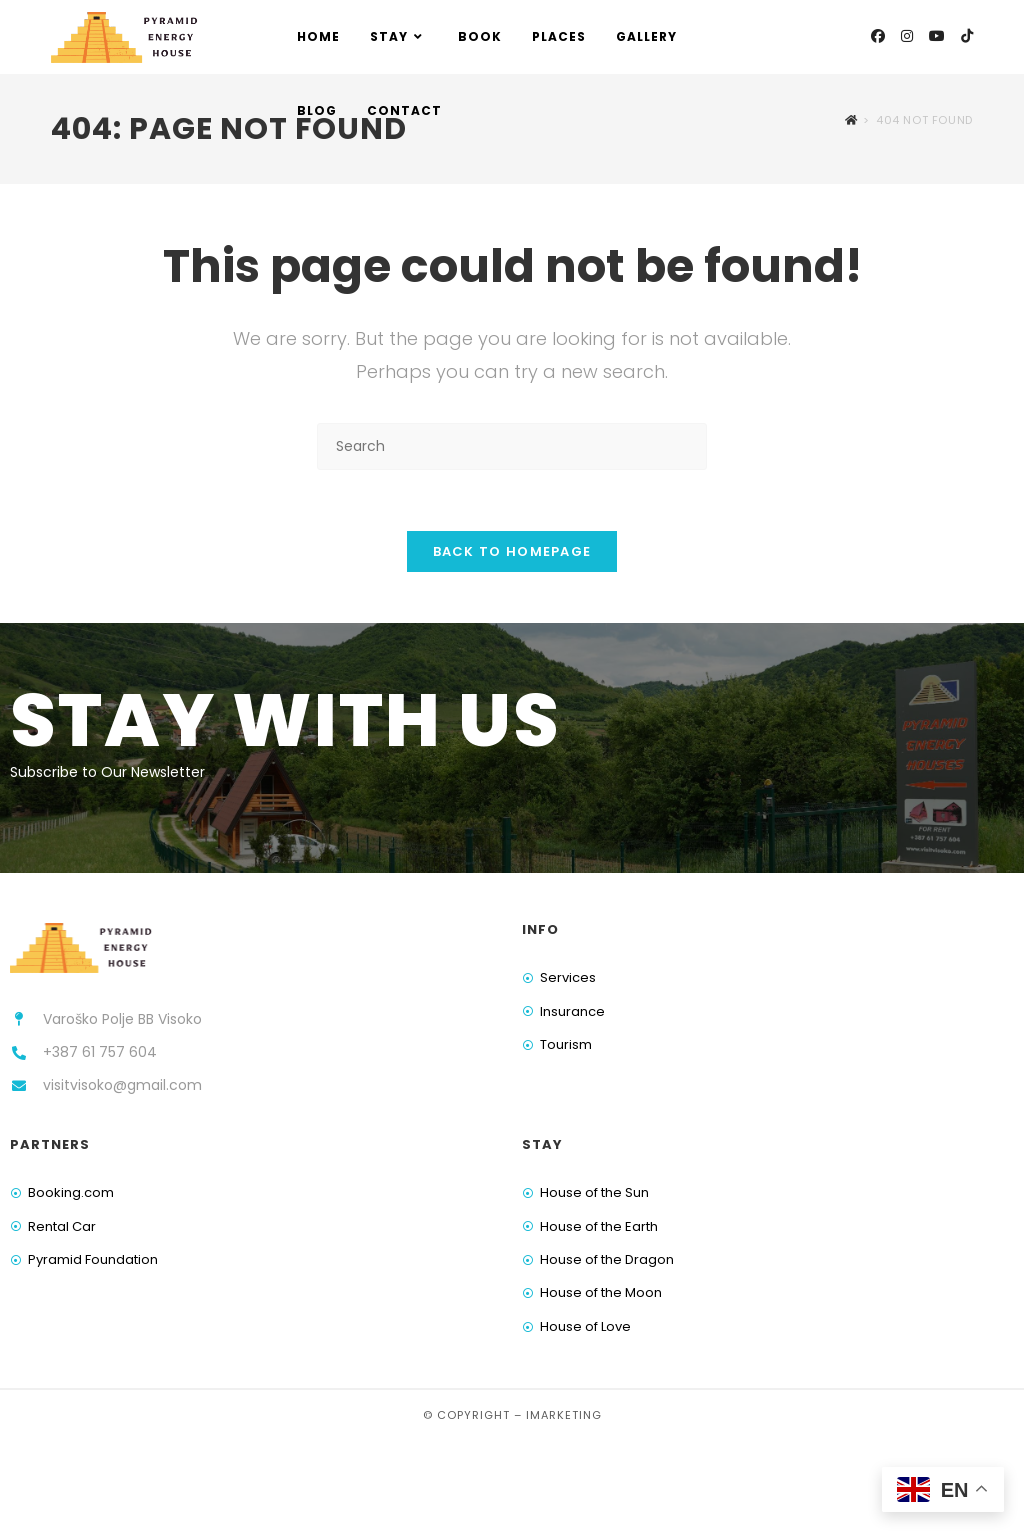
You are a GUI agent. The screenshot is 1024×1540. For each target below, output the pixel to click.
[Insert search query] (512, 446)
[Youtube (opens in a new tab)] (937, 36)
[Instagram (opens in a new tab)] (907, 36)
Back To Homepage (512, 551)
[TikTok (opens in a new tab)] (967, 36)
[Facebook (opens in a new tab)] (878, 36)
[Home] (851, 120)
